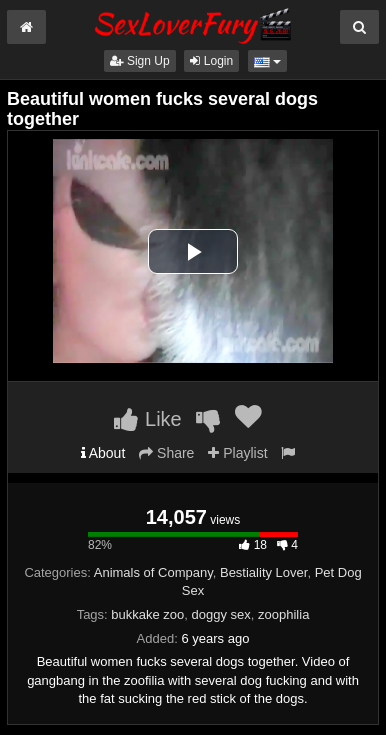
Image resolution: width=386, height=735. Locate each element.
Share (166, 453)
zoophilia (283, 614)
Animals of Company (153, 572)
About (103, 453)
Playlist (237, 453)
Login (211, 61)
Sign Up (140, 61)
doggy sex (221, 614)
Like (147, 419)
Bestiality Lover (263, 572)
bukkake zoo (147, 614)
